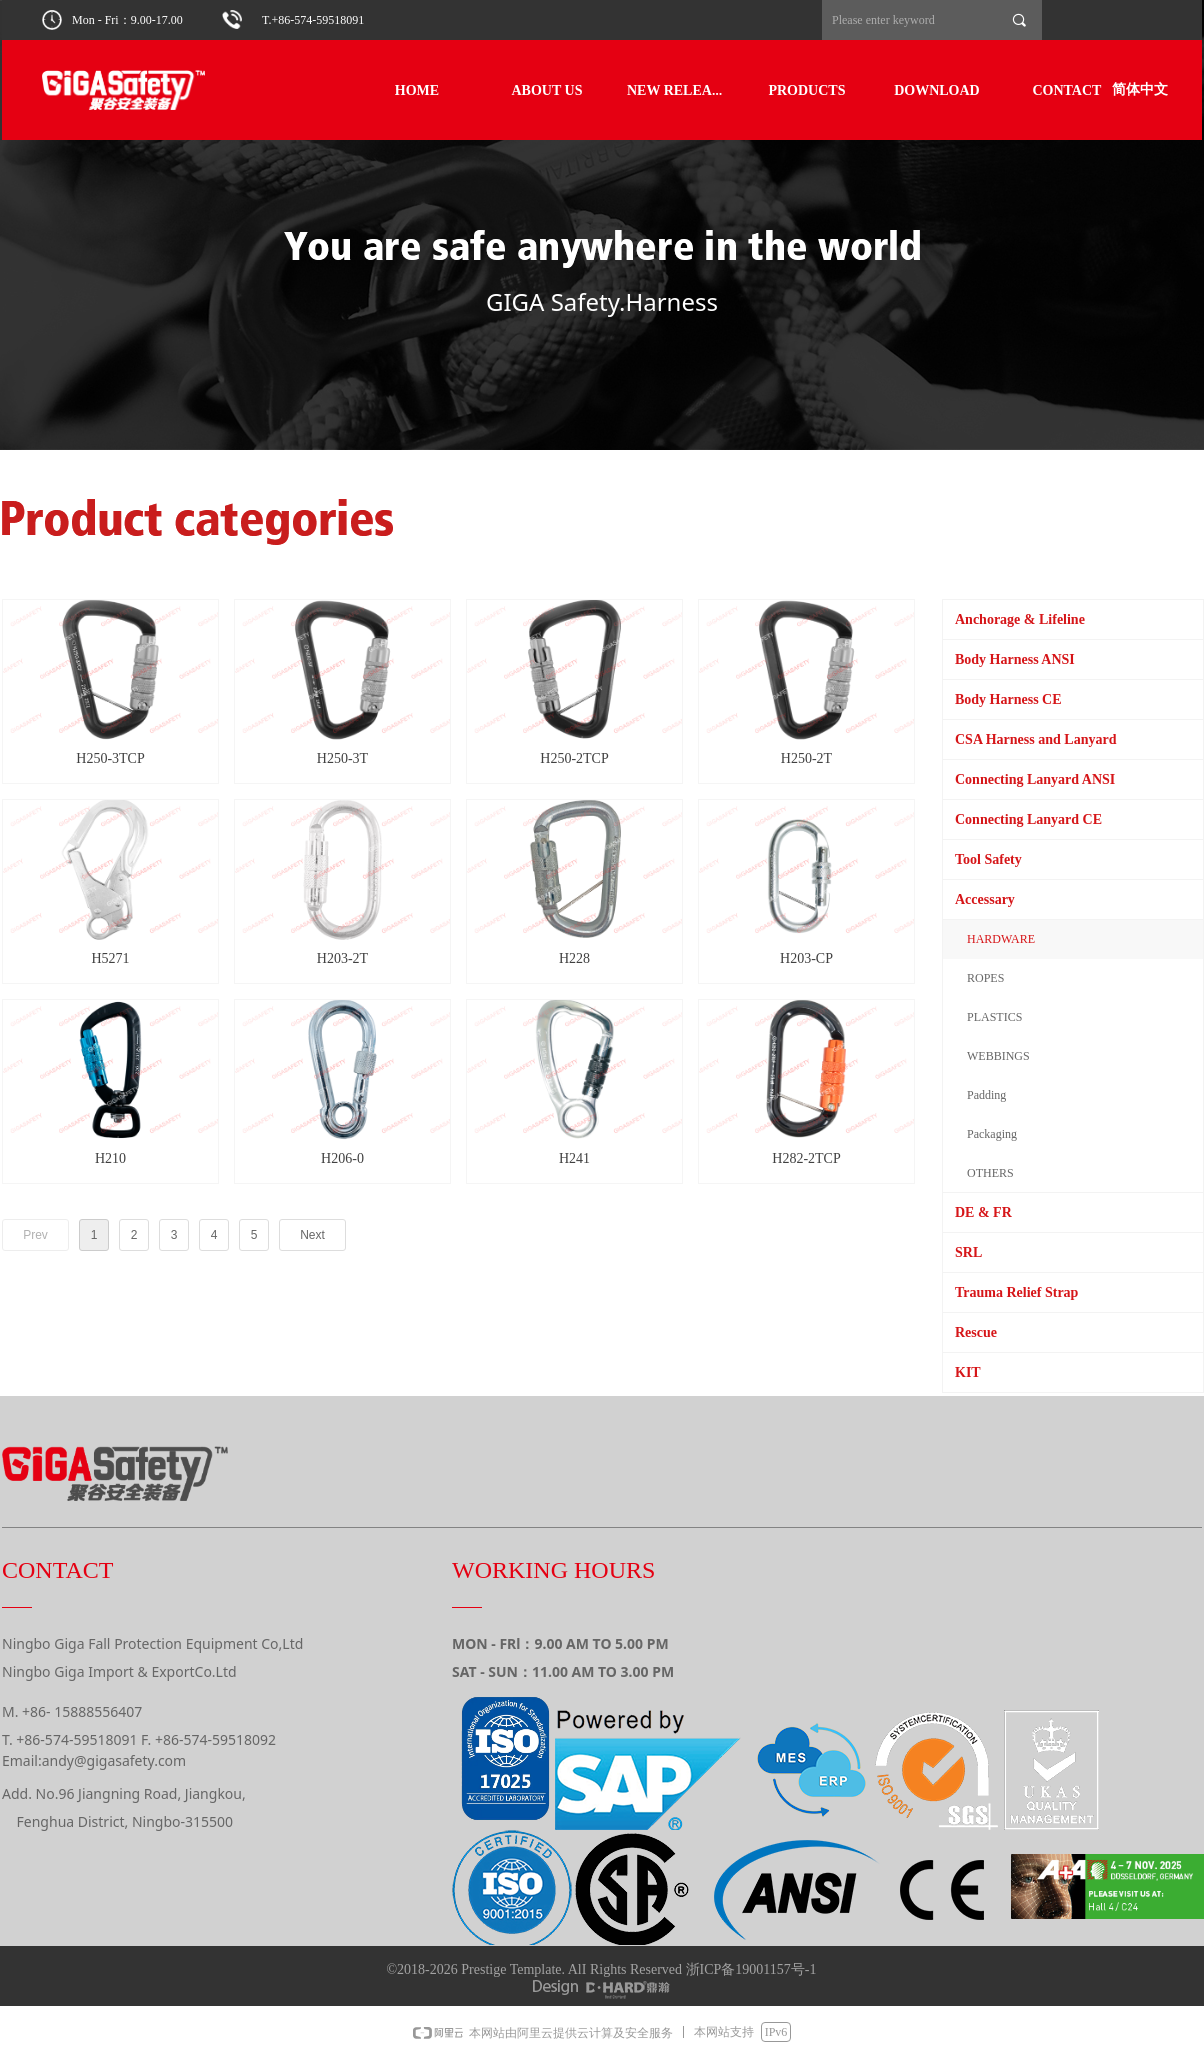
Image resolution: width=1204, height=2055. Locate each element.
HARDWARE (1001, 939)
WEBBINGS (998, 1056)
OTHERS (990, 1173)
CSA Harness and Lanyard (1035, 739)
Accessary (985, 899)
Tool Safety (988, 859)
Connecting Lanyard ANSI (1035, 779)
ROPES (985, 978)
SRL (968, 1252)
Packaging (992, 1134)
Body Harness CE (1008, 699)
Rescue (976, 1332)
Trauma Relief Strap (1016, 1292)
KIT (968, 1372)
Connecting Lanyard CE (1028, 819)
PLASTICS (994, 1017)
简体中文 (1140, 89)
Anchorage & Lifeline (1020, 619)
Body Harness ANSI (1015, 659)
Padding (986, 1095)
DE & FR (983, 1212)
